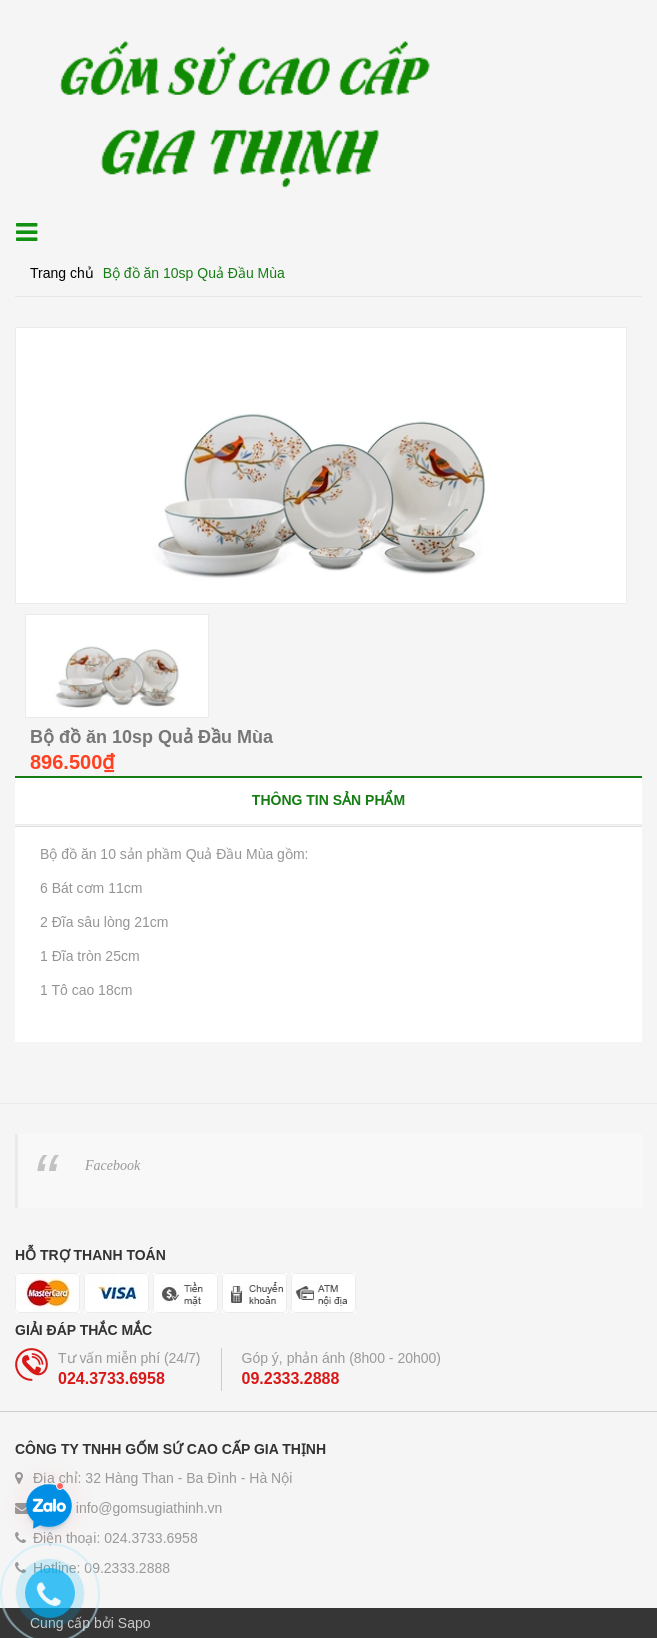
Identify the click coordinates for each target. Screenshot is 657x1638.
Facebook (112, 1165)
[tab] (328, 799)
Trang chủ (62, 273)
